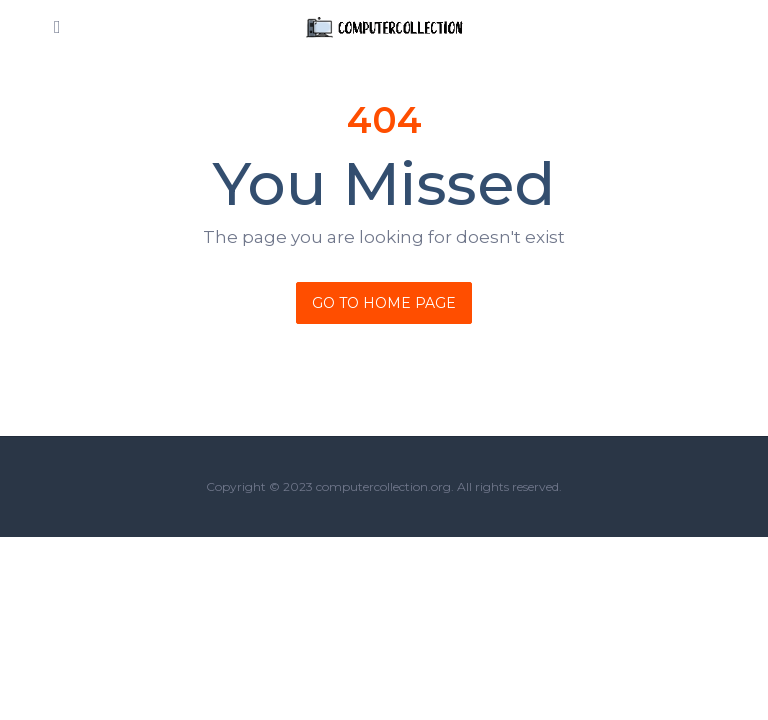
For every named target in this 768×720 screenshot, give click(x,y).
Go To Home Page (384, 303)
